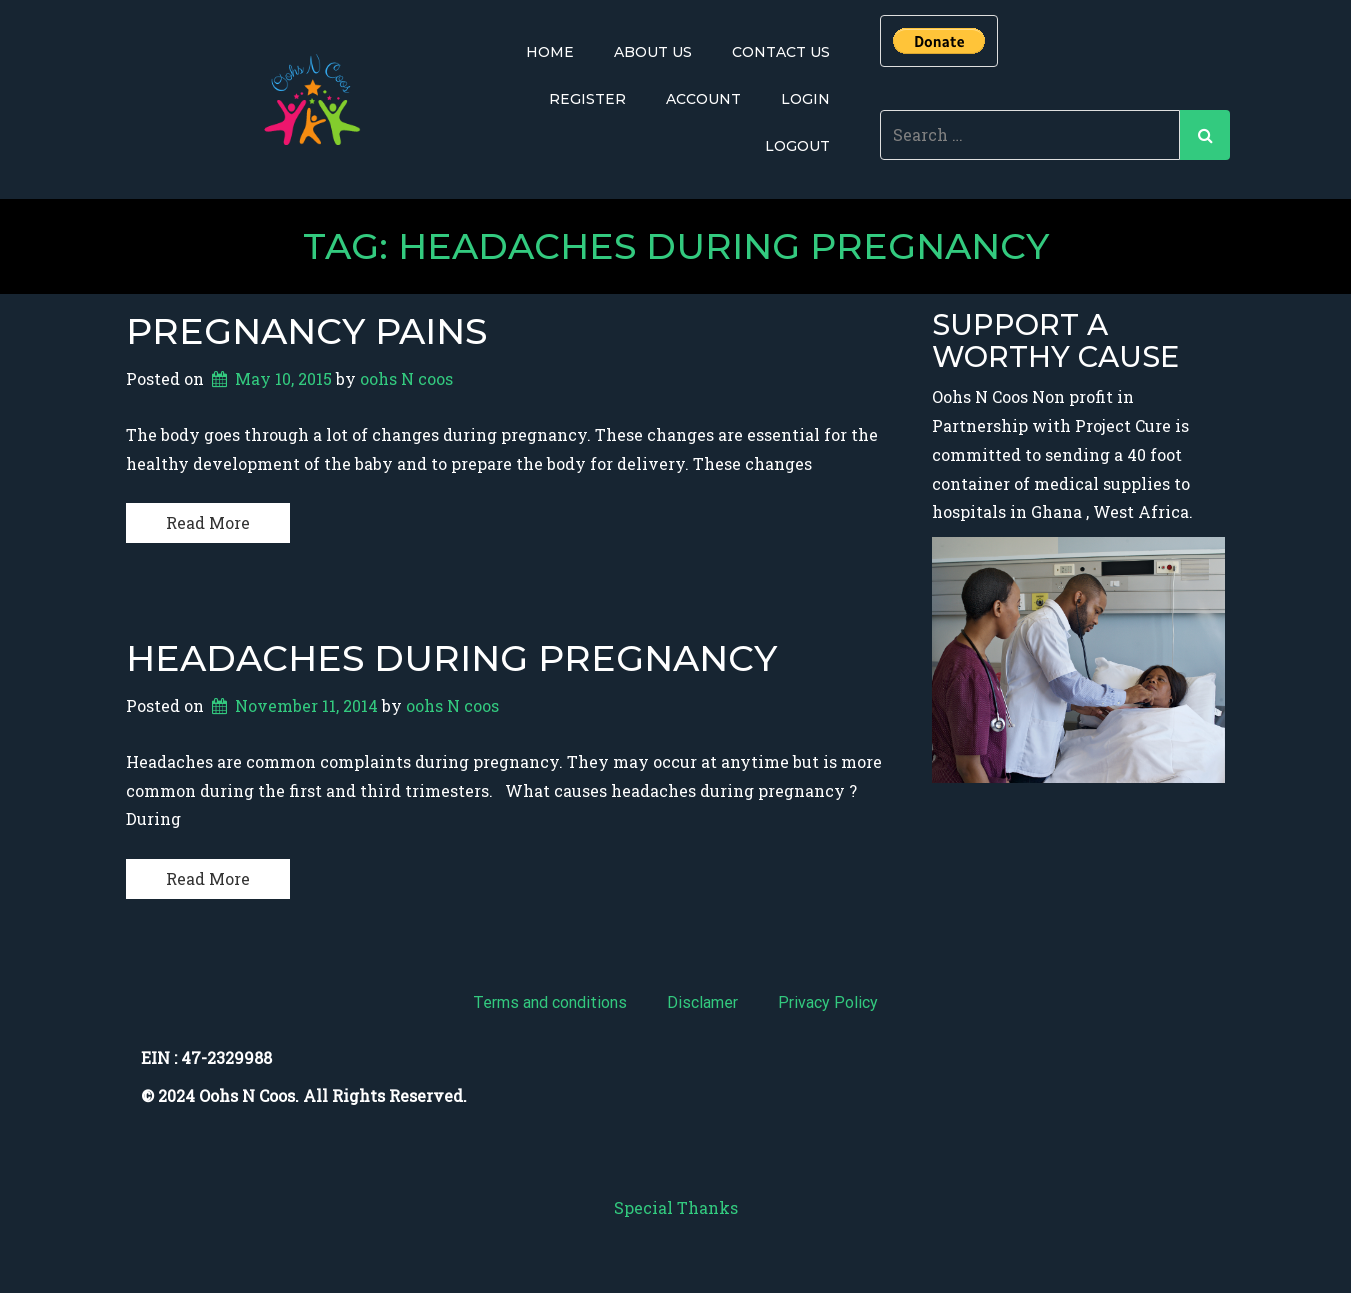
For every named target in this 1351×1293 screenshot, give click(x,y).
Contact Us (781, 52)
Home (550, 52)
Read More (208, 522)
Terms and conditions (550, 1002)
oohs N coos (406, 378)
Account (703, 99)
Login (805, 99)
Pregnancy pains (306, 331)
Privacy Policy (828, 1002)
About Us (653, 52)
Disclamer (702, 1002)
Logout (797, 146)
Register (587, 99)
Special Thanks (676, 1207)
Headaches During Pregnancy (451, 658)
